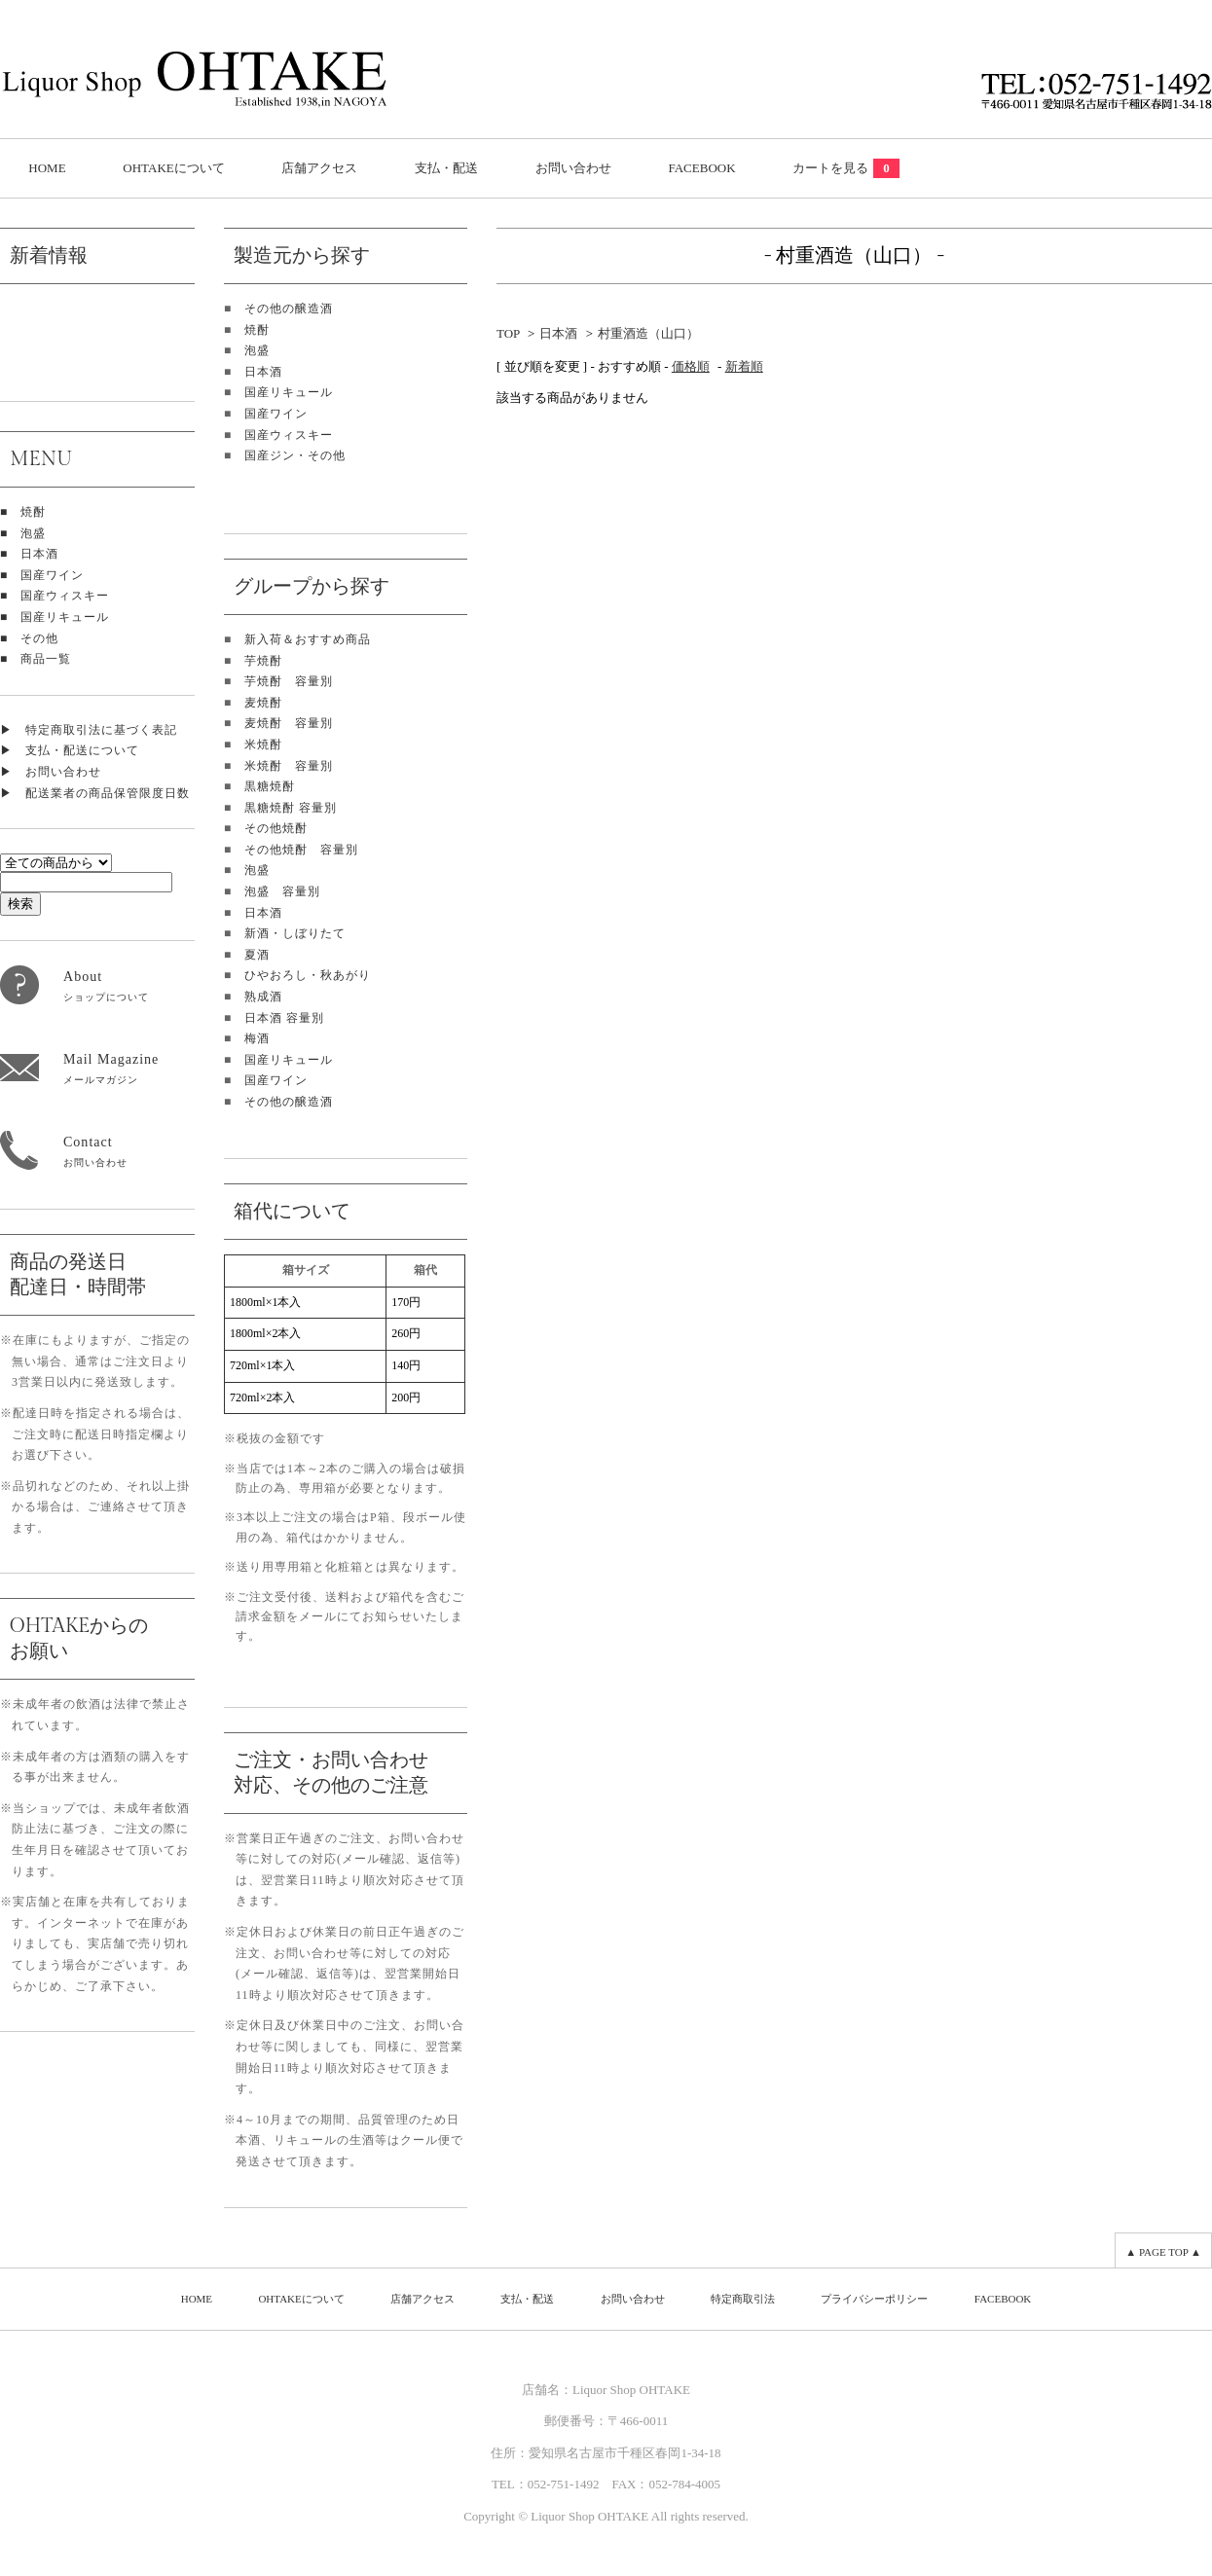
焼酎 (257, 330)
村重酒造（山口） (648, 333)
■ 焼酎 (23, 512)
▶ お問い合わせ (50, 772)
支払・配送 (446, 168)
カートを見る (846, 168)
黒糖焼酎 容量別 (290, 808)
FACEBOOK (701, 168)
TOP (508, 333)
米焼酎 (263, 744)
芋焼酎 (263, 661)
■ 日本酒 (29, 554)
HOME (46, 168)
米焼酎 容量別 (288, 766)
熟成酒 (263, 996)
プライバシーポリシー (874, 2298)
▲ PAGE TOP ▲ (1163, 2252)
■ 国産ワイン (42, 575)
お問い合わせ (573, 168)
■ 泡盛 (23, 533)
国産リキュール (288, 392)
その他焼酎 (276, 828)
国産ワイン (276, 413)
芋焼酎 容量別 (288, 681)
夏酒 (257, 954)
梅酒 (257, 1038)
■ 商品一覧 (35, 659)
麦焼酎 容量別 (288, 723)
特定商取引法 (743, 2298)
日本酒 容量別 (284, 1018)
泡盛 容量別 (282, 891)
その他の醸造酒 (288, 308)
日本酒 (263, 372)
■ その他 (29, 638)
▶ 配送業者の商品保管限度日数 (95, 793)
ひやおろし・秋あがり (307, 975)
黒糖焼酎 (269, 786)
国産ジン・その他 (295, 455)
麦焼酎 (263, 702)
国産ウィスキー (288, 435)
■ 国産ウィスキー (54, 595)
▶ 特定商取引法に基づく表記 (88, 730)
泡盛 (257, 350)
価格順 (691, 366)
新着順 (744, 366)
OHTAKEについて (173, 168)
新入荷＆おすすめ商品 (307, 639)
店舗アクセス (319, 168)
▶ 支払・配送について (69, 750)
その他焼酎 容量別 (301, 849)
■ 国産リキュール (54, 617)
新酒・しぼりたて (295, 933)
